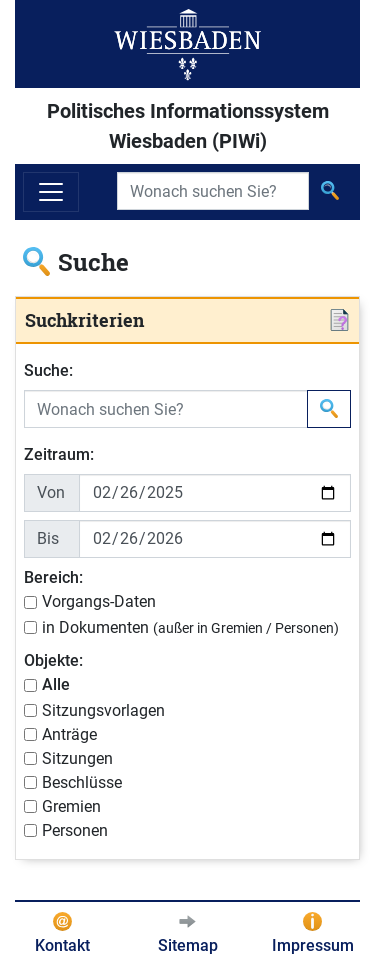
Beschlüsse (82, 782)
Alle (56, 684)
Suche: (48, 370)
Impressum (313, 945)
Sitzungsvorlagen (103, 710)
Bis (48, 538)
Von (51, 492)
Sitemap (188, 945)
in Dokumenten (190, 627)
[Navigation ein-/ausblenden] (51, 192)
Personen (75, 830)
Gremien (71, 806)
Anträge (69, 734)
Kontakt (62, 945)
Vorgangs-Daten (99, 601)
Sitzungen (77, 758)
